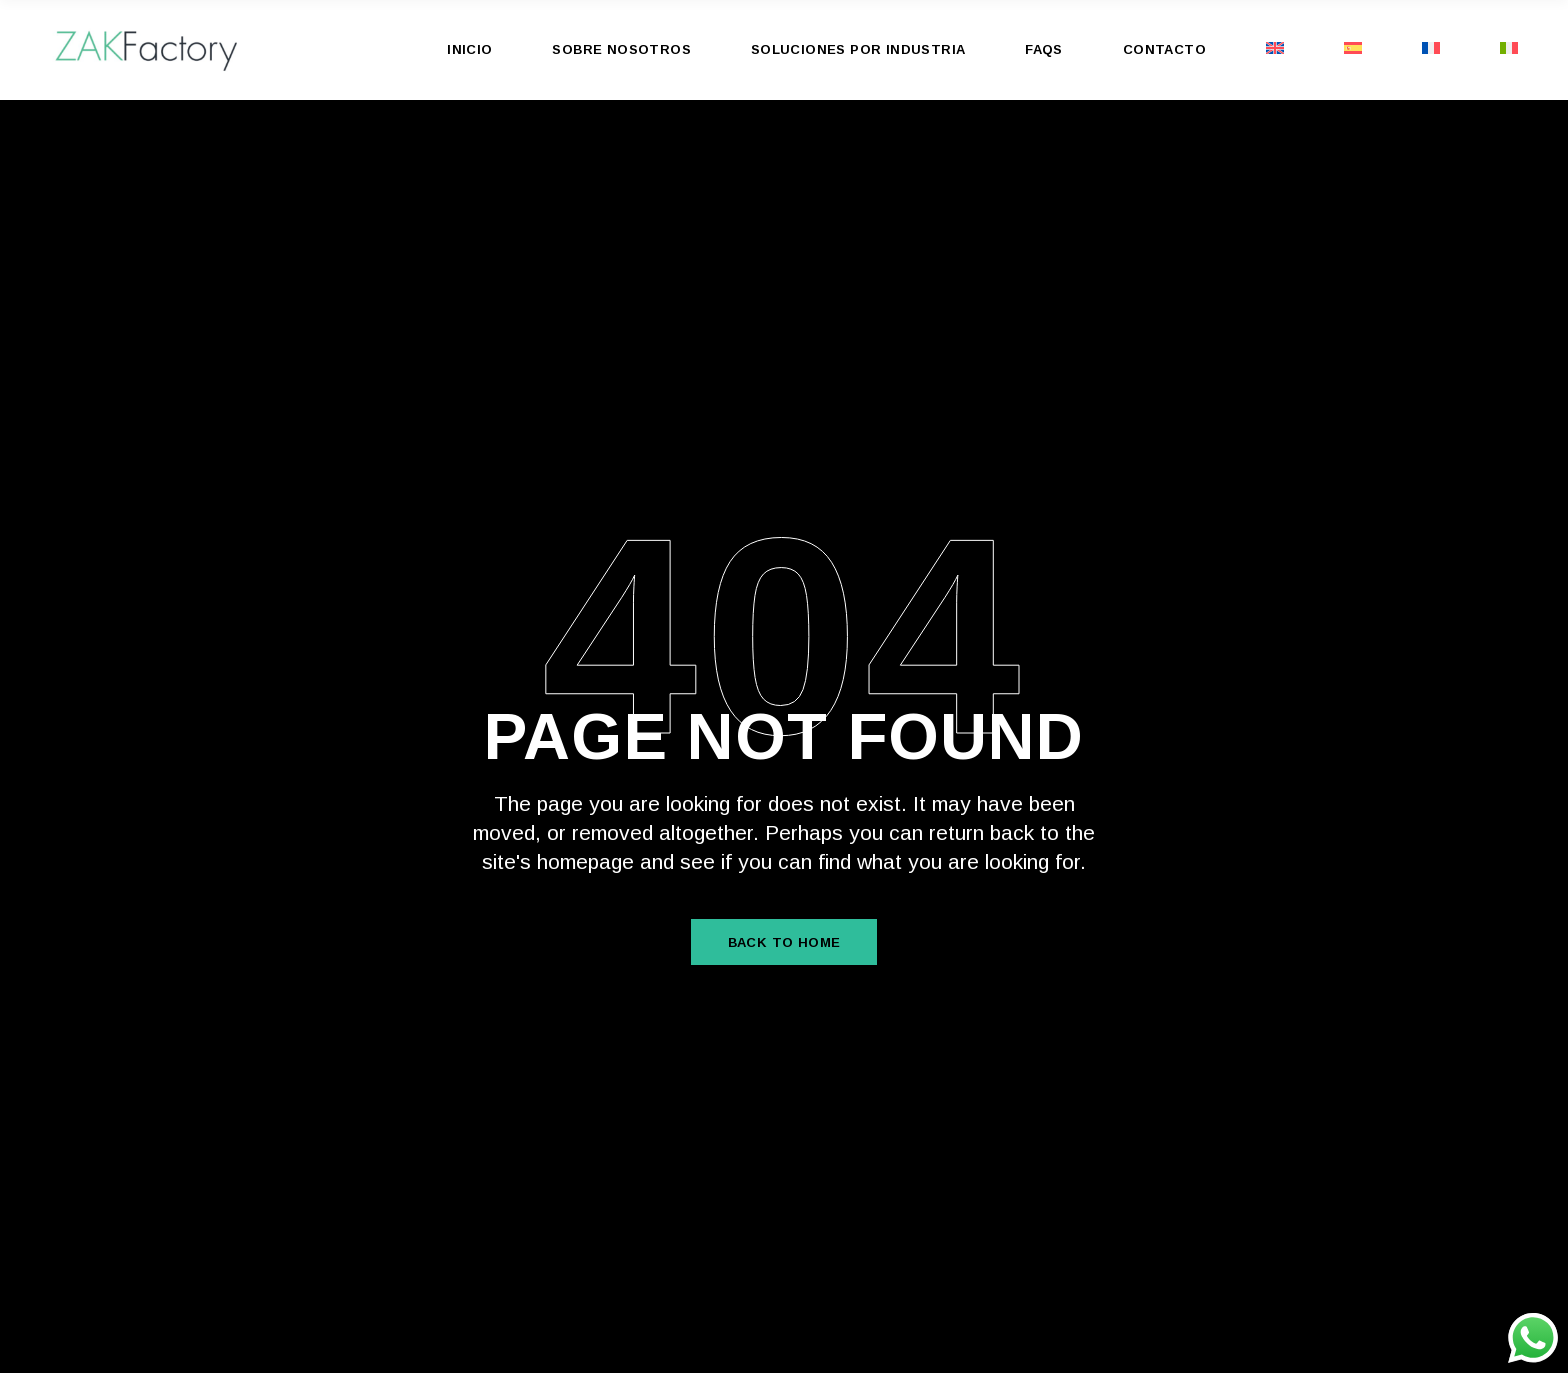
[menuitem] (1275, 50)
